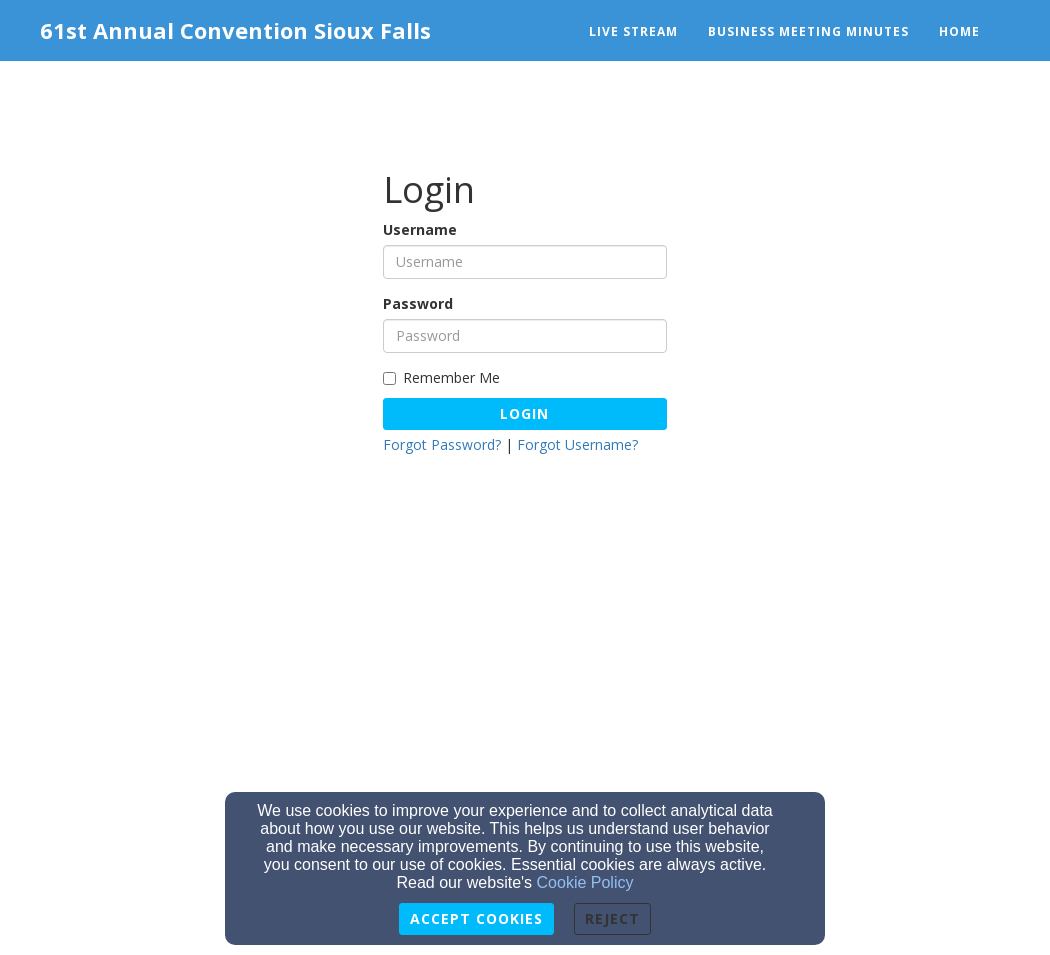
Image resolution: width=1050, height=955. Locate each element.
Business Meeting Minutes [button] (808, 31)
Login (524, 413)
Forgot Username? (577, 444)
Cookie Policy (585, 882)
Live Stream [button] (633, 31)
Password (418, 303)
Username (420, 229)
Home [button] (959, 31)
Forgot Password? (442, 444)
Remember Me (441, 377)
